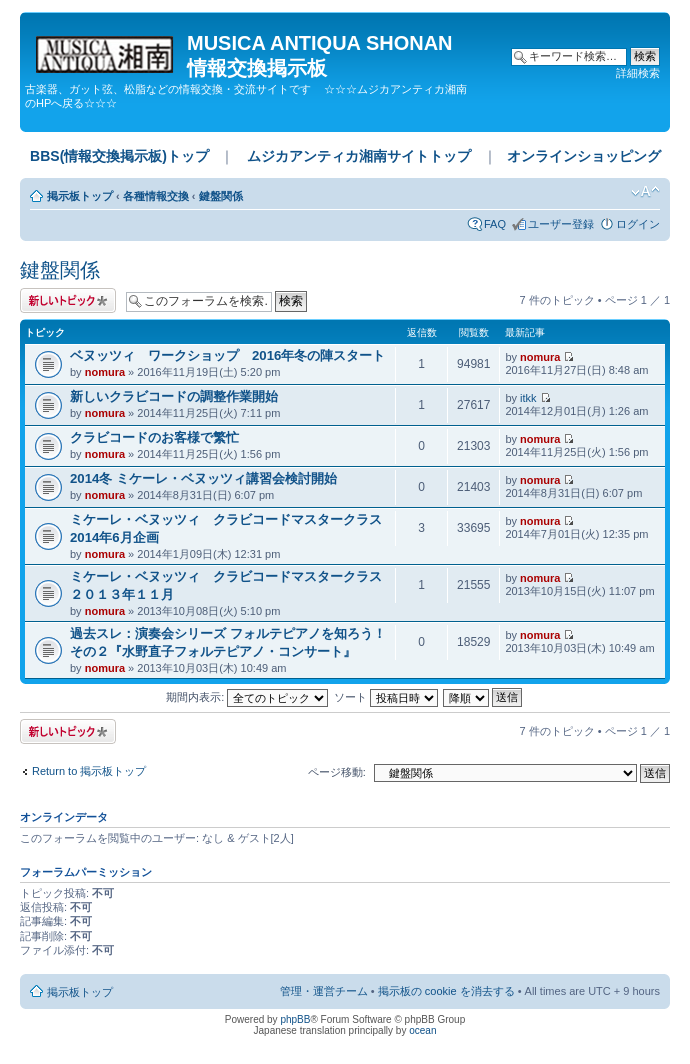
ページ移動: (337, 772)
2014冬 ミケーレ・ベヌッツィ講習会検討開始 (203, 478)
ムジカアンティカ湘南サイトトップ (359, 156)
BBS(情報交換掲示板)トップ (119, 156)
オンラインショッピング (584, 156)
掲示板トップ (80, 196)
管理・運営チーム (324, 991)
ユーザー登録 (561, 224)
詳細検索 (638, 73)
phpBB (295, 1019)
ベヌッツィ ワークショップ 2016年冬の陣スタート (227, 355)
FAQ (495, 224)
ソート (386, 697)
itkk (528, 398)
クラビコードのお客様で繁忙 (154, 437)
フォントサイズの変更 (645, 192)
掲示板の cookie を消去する (446, 991)
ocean (422, 1030)
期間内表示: (247, 697)
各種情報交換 (156, 196)
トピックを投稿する (68, 300)
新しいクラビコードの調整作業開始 (174, 396)
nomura (105, 372)
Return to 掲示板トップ (89, 771)
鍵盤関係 (221, 196)
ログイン (638, 224)
